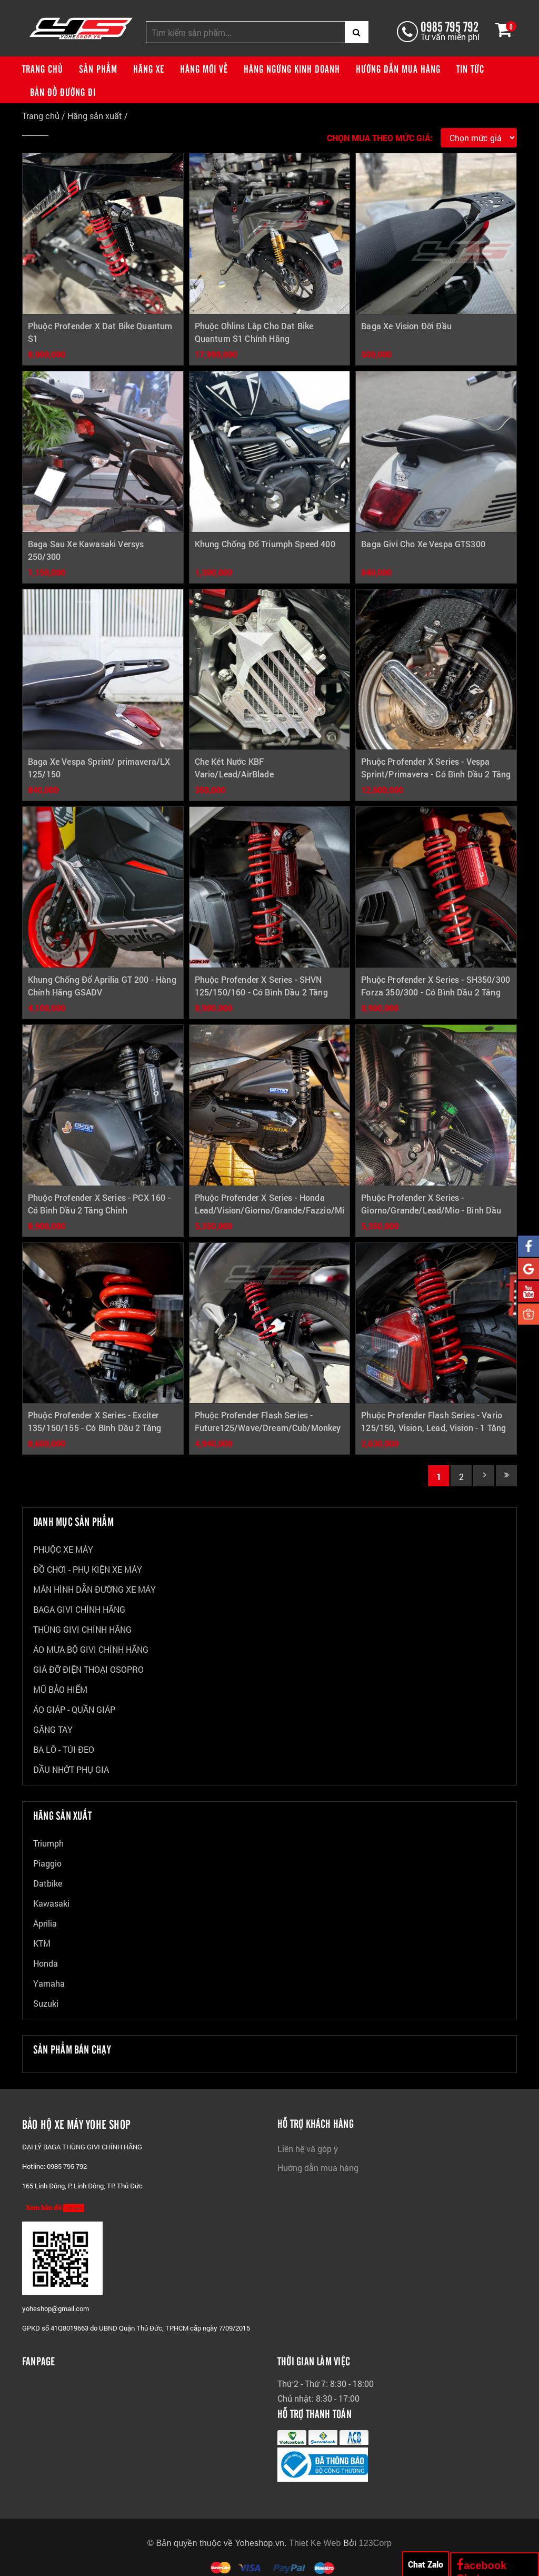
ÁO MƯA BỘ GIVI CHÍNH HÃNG (90, 1649)
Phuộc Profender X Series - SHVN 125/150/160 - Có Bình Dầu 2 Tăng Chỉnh (261, 992)
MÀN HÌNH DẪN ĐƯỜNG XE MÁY (94, 1589)
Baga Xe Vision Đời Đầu (406, 325)
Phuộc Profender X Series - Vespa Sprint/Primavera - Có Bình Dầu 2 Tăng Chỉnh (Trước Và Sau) (436, 774)
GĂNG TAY (53, 1729)
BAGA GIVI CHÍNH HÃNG (79, 1609)
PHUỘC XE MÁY (63, 1549)
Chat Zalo (425, 2564)
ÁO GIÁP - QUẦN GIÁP (74, 1709)
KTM (42, 1943)
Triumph (48, 1843)
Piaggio (47, 1863)
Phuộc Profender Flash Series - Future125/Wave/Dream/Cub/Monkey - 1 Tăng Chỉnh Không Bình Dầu (268, 1427)
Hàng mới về (204, 68)
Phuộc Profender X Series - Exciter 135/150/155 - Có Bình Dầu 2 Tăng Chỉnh (94, 1427)
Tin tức (470, 68)
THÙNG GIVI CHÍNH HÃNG (82, 1629)
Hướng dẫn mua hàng (398, 68)
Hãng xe (148, 68)
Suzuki (45, 2003)
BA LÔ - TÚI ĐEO (63, 1749)
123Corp (375, 2543)
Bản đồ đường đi (63, 91)
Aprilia (45, 1923)
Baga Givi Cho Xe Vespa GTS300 (423, 543)
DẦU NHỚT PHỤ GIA (71, 1769)
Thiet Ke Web (315, 2543)
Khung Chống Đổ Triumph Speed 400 (265, 543)
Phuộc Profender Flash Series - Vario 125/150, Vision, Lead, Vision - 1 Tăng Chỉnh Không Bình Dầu (433, 1427)
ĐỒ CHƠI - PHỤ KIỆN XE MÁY (87, 1569)
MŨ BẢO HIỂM (60, 1689)
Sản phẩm (98, 68)
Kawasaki (51, 1903)
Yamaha (49, 1983)
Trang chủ (42, 68)
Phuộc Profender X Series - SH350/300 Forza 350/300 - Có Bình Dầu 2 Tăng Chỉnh (435, 992)
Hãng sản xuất (94, 115)
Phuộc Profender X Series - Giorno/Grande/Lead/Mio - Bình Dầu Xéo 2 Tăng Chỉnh (431, 1210)
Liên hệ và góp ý (307, 2148)
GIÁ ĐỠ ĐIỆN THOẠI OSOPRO (88, 1669)
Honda (45, 1963)
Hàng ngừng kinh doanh (292, 68)
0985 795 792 (449, 26)
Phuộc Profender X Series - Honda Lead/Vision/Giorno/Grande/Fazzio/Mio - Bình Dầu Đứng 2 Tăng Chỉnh (272, 1210)
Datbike (47, 1883)
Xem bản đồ (55, 2207)
